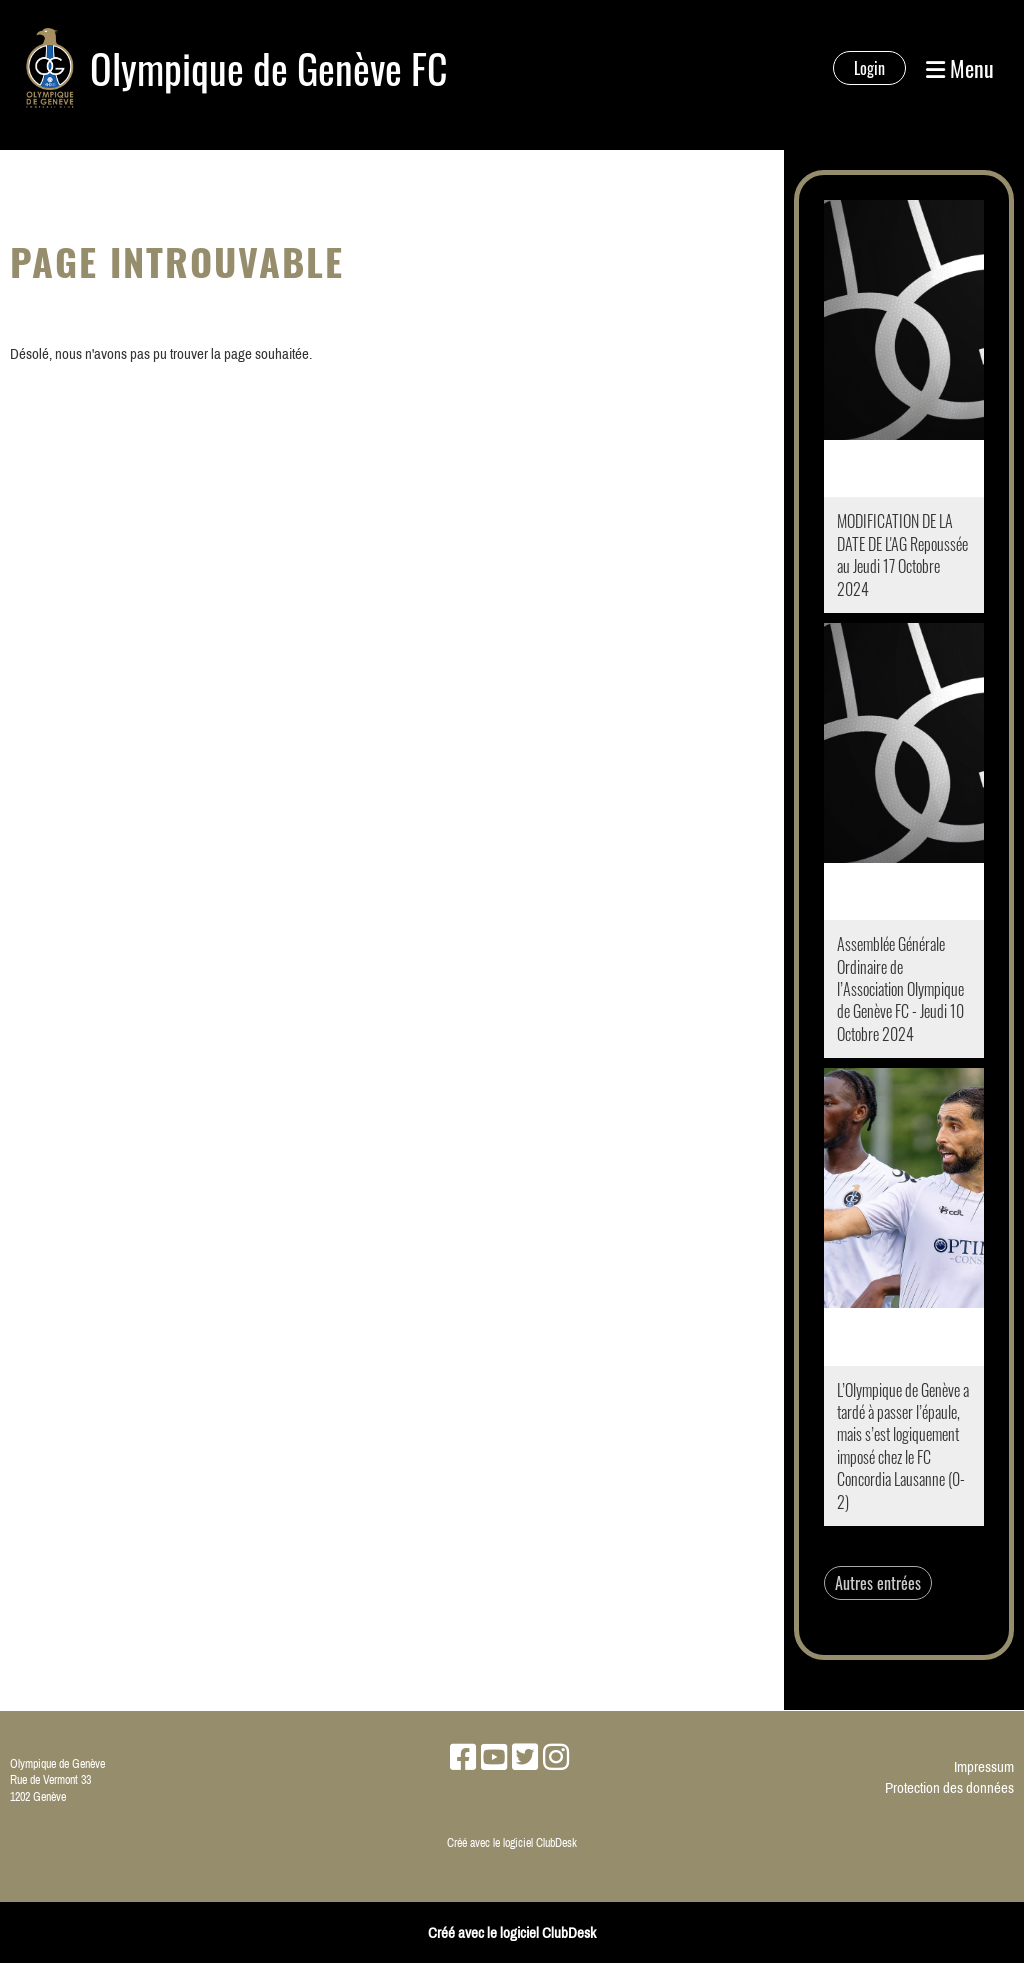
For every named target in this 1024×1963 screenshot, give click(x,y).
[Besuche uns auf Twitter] (525, 1757)
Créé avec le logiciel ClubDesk (512, 1843)
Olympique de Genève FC (269, 68)
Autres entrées (878, 1583)
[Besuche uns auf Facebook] (463, 1757)
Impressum (984, 1766)
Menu (960, 68)
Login (869, 68)
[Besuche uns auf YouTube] (494, 1757)
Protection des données (949, 1787)
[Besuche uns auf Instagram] (556, 1757)
